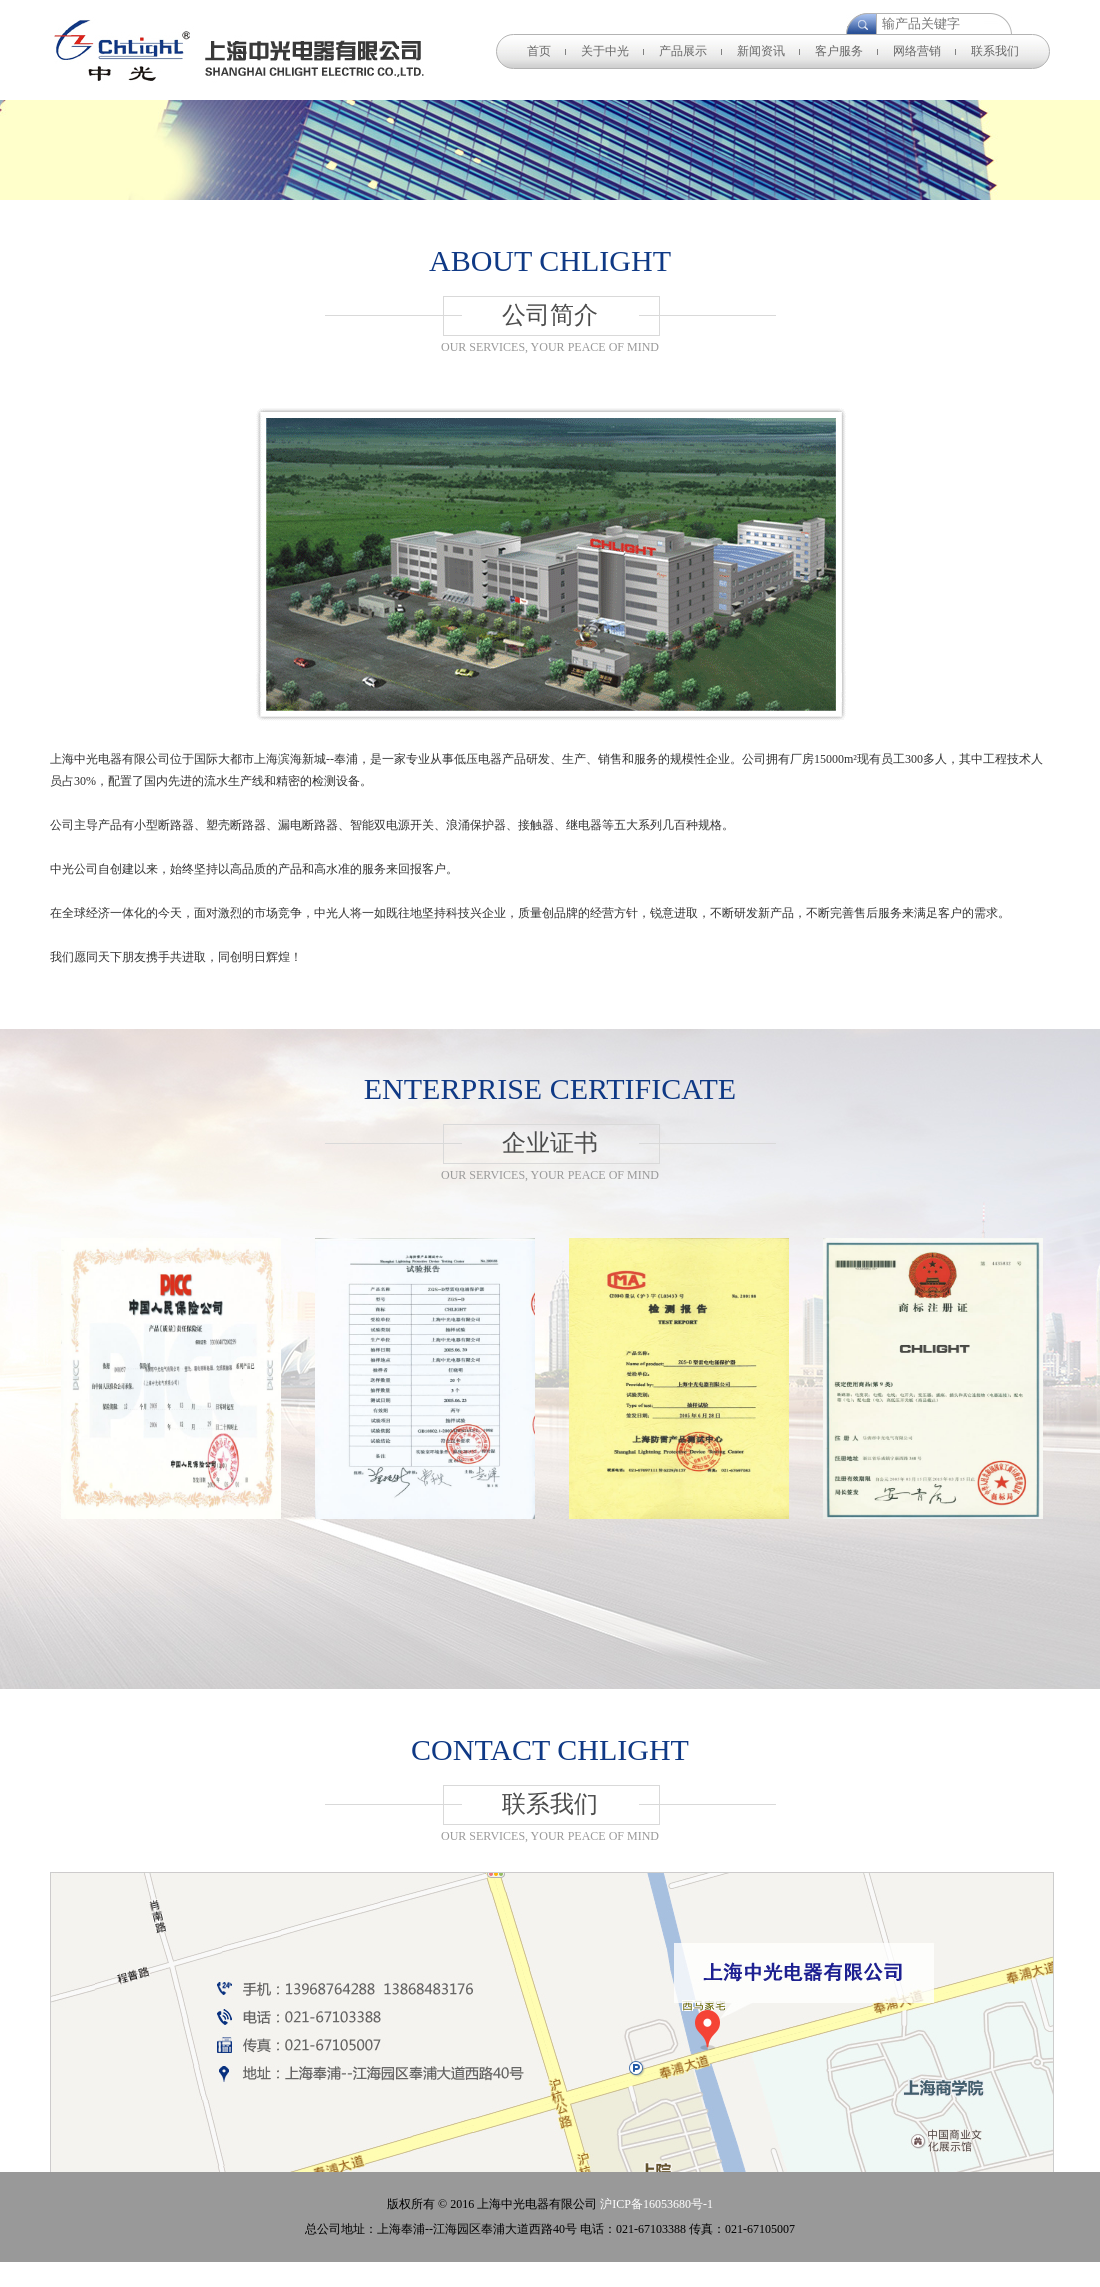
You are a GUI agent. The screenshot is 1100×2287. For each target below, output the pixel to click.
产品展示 (683, 51)
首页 (539, 51)
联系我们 (995, 51)
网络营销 (917, 51)
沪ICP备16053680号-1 (656, 2204)
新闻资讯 (761, 51)
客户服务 (839, 51)
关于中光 (605, 51)
